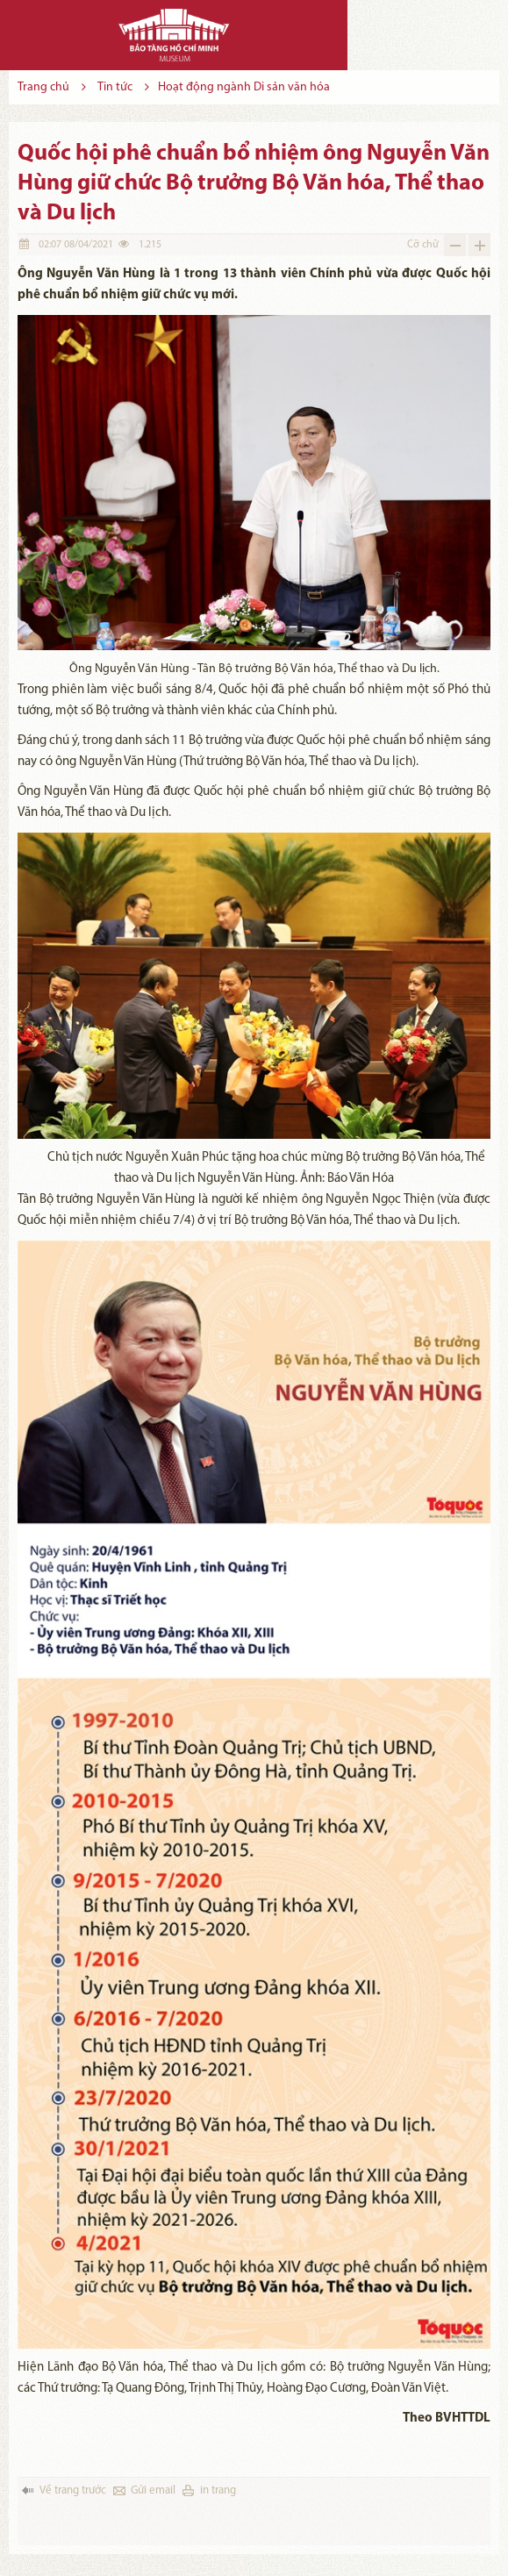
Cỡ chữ (423, 245)
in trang (218, 2490)
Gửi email (153, 2490)
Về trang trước (72, 2490)
